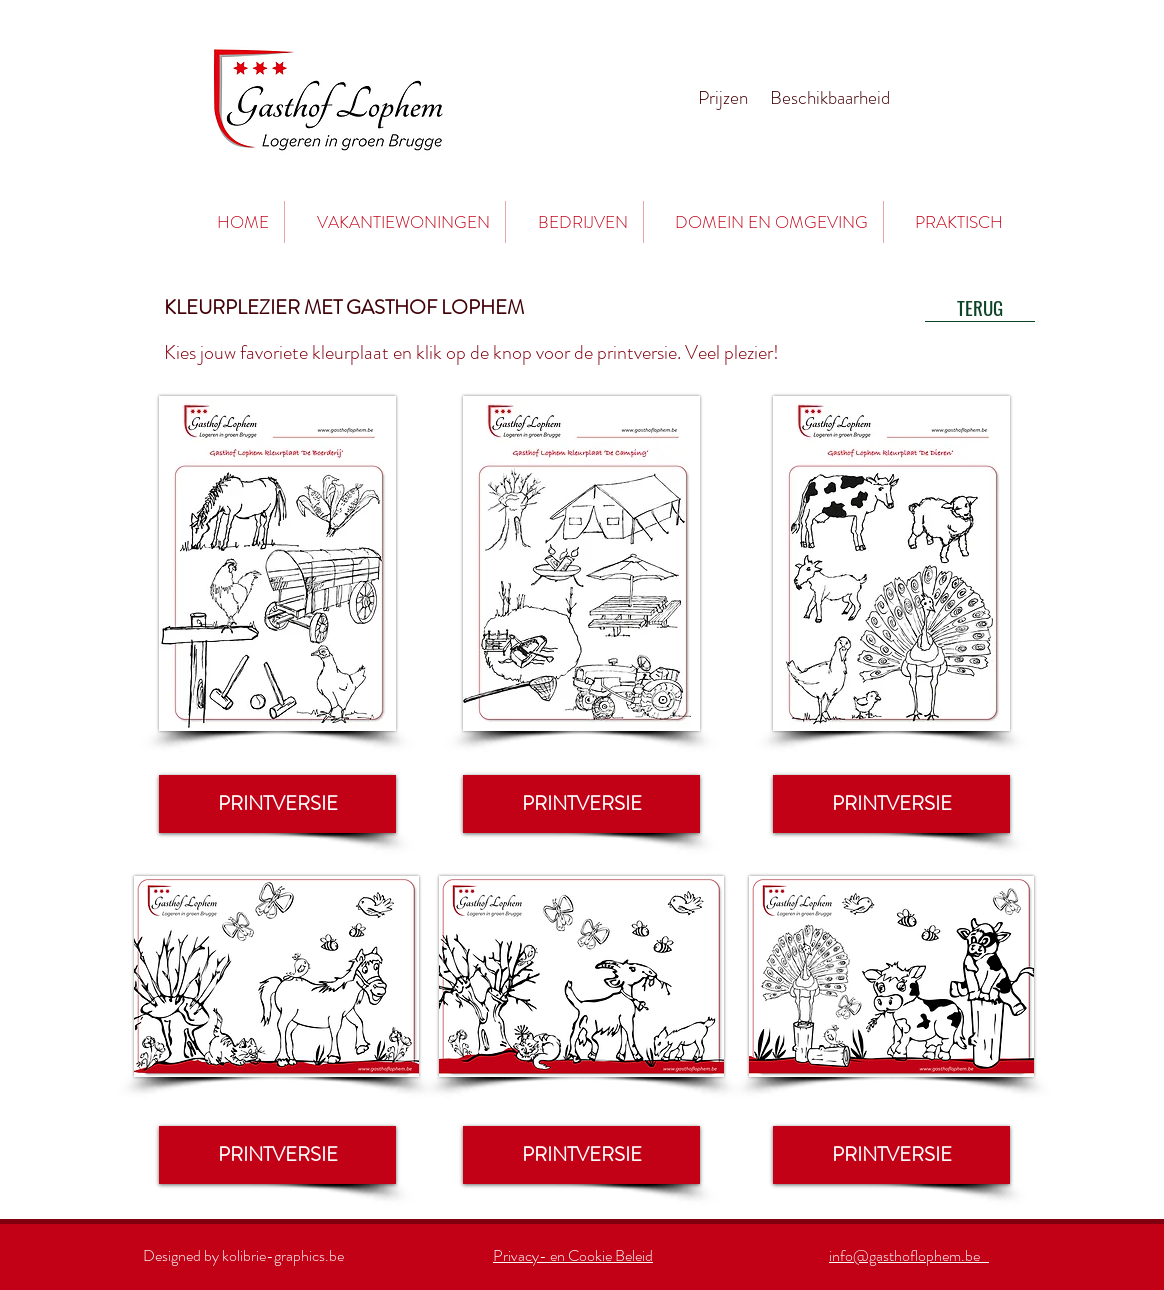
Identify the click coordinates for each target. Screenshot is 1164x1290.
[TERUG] (980, 307)
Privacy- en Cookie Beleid (573, 1255)
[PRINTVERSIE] (277, 804)
